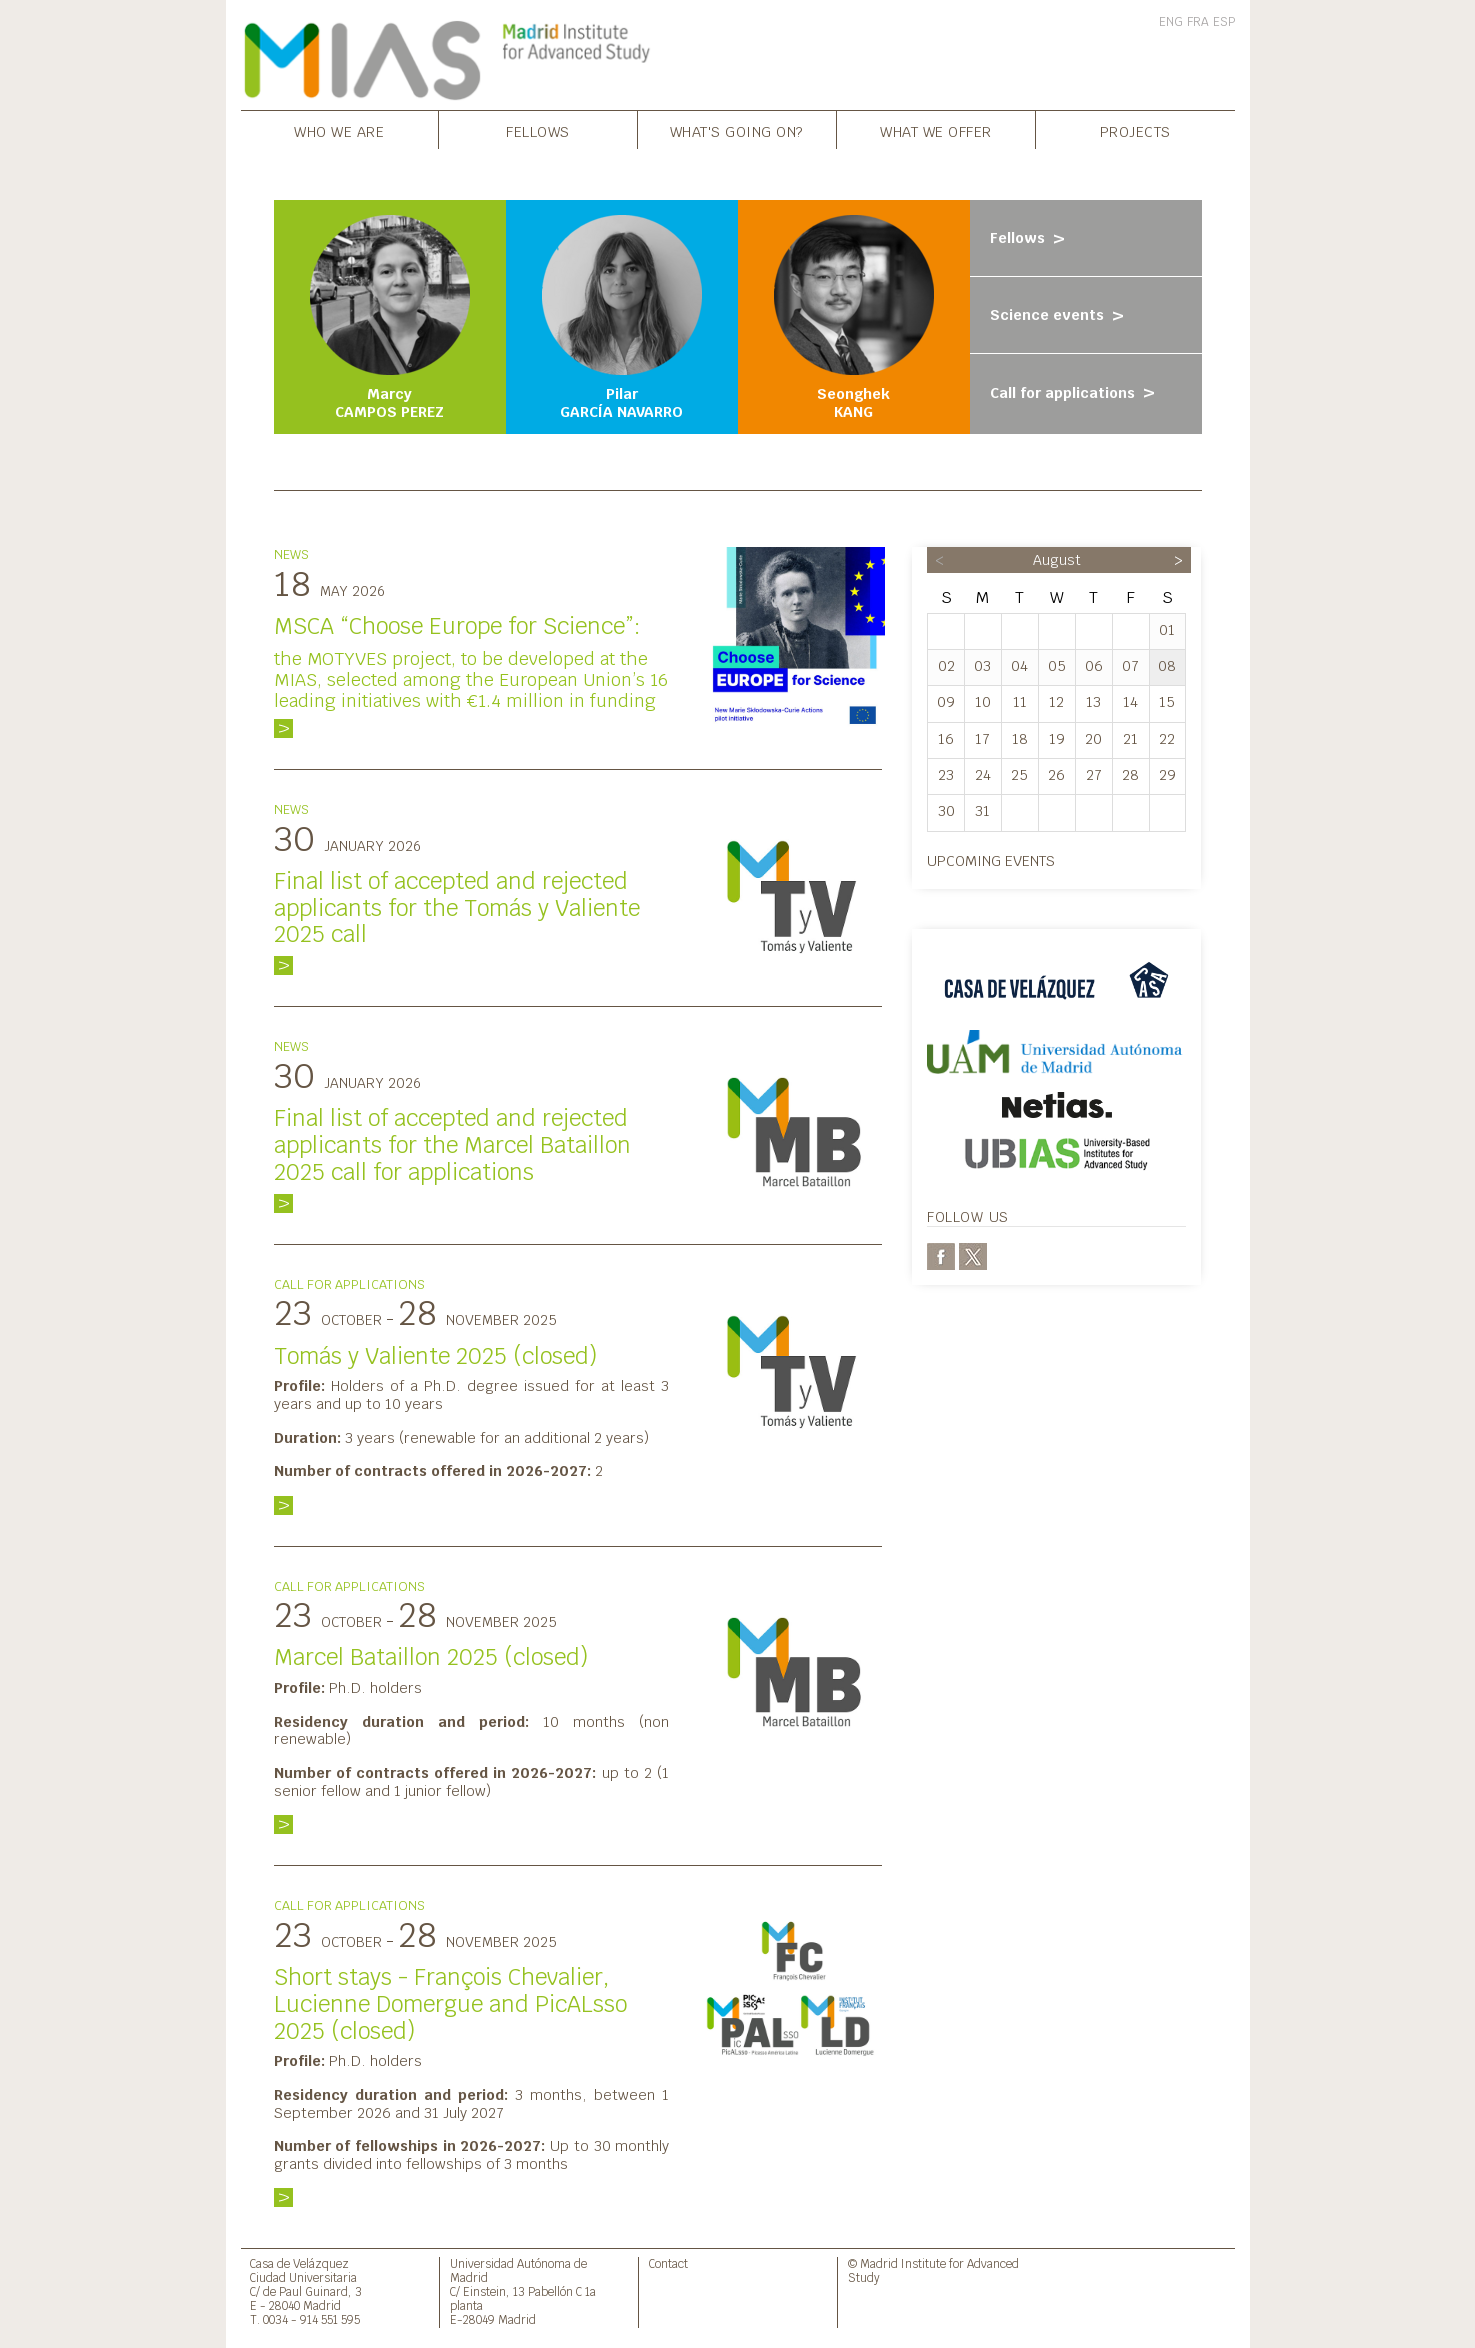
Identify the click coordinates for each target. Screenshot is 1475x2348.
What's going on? (737, 131)
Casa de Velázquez (299, 2263)
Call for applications (1075, 393)
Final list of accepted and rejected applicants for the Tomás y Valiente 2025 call (457, 908)
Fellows (538, 131)
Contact (668, 2263)
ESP (1224, 22)
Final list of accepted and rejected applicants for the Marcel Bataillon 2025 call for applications (452, 1145)
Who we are (339, 131)
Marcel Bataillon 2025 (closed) (431, 1657)
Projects (1135, 131)
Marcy (390, 318)
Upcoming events (991, 860)
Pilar (622, 318)
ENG (1171, 22)
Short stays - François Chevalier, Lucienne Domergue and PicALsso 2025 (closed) (450, 2004)
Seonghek (854, 318)
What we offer (936, 131)
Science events (1059, 315)
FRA (1198, 22)
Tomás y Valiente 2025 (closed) (435, 1356)
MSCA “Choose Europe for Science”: (457, 626)
